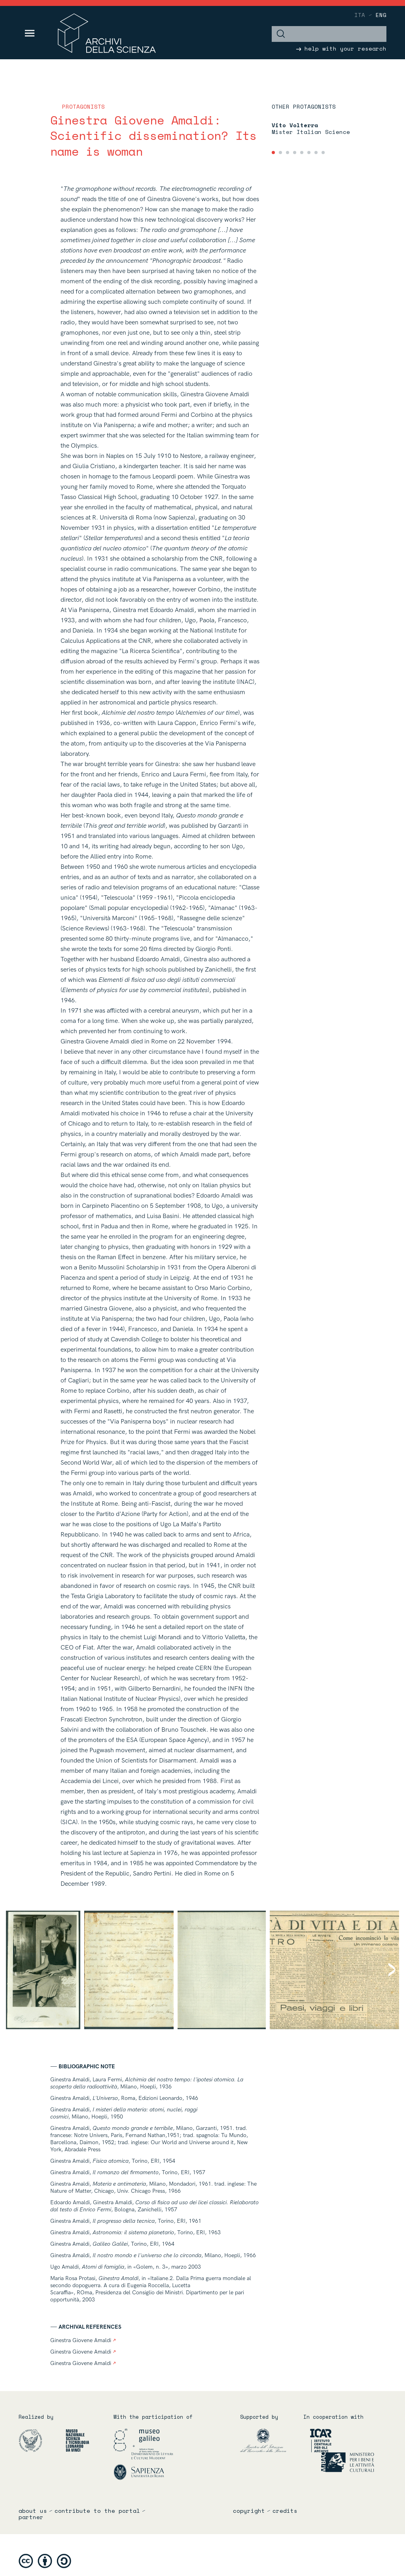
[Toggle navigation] (30, 33)
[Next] (386, 1970)
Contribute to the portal (97, 2511)
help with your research (341, 48)
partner (31, 2517)
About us (33, 2511)
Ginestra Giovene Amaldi (83, 2340)
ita (359, 15)
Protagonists (83, 106)
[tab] (273, 152)
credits (285, 2511)
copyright (249, 2511)
